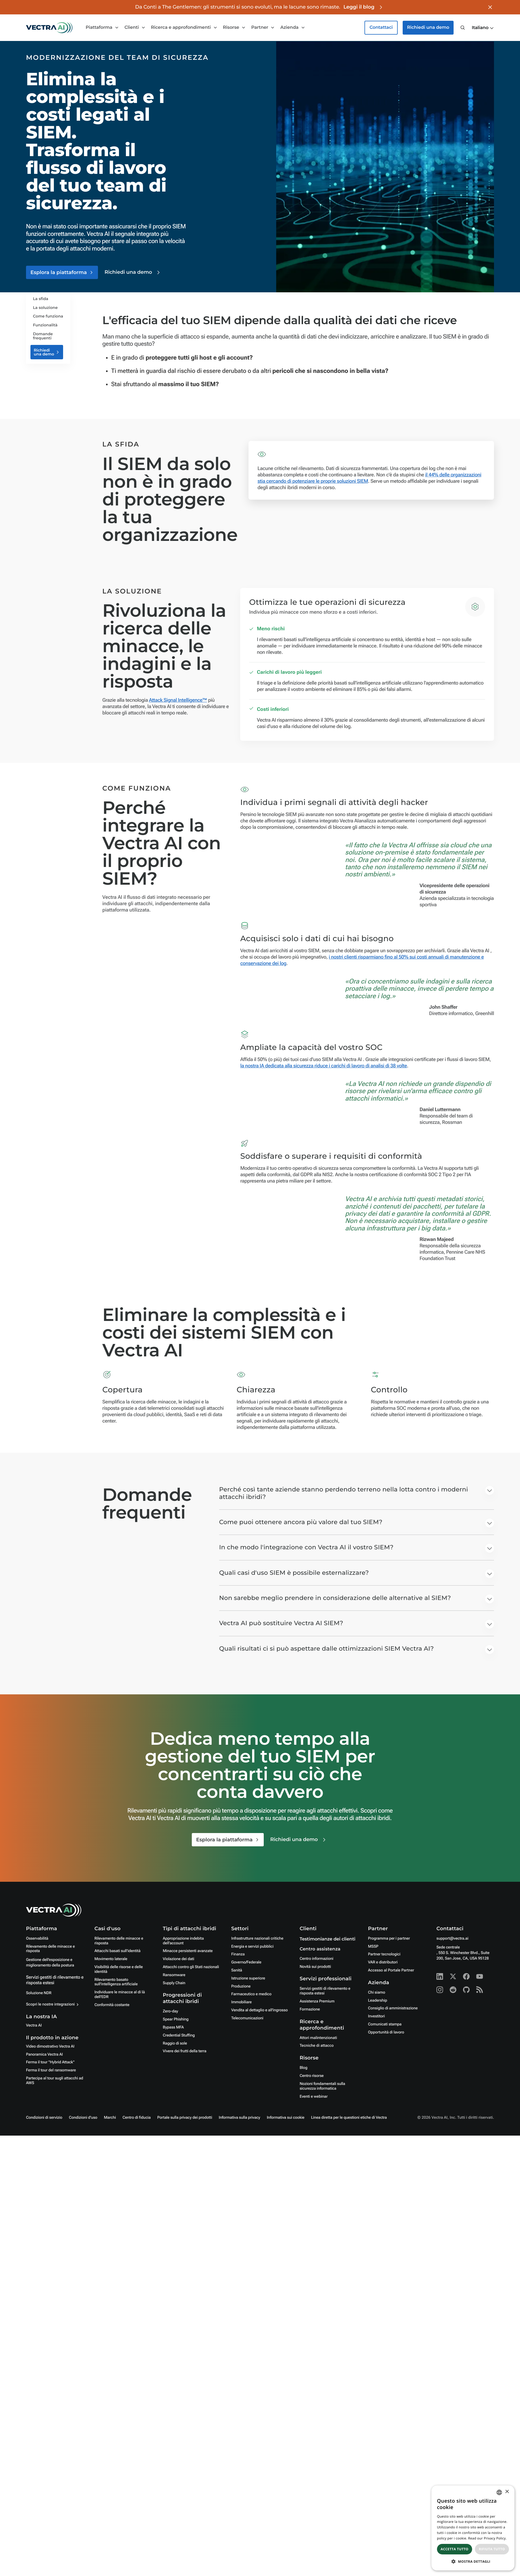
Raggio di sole (175, 2043)
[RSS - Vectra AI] (479, 1989)
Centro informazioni (316, 1958)
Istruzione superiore (248, 1978)
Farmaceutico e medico (251, 1994)
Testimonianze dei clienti (327, 1939)
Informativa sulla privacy (239, 2117)
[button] (483, 28)
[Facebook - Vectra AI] (466, 1976)
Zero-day (170, 2011)
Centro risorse (312, 2076)
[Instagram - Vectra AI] (439, 1989)
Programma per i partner (389, 1938)
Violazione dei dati (178, 1959)
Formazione (310, 2009)
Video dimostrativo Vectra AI (50, 2046)
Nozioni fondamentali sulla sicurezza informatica (322, 2086)
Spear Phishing (175, 2019)
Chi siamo (376, 1992)
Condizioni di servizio (44, 2117)
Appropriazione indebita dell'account (183, 1940)
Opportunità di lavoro (386, 2032)
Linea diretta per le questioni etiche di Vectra (349, 2117)
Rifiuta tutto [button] (492, 2549)
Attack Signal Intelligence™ (178, 700)
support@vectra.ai (452, 1938)
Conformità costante (111, 2005)
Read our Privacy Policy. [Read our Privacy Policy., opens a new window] (487, 2538)
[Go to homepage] (49, 27)
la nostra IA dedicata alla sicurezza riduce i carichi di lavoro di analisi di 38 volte (323, 1066)
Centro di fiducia (137, 2117)
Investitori (376, 2016)
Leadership (377, 2000)
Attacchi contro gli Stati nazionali (191, 1967)
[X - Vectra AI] (453, 1976)
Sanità (236, 1970)
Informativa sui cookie (285, 2117)
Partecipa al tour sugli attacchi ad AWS (54, 2080)
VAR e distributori (383, 1962)
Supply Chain (174, 1983)
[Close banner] (490, 7)
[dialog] (472, 2527)
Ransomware (174, 1975)
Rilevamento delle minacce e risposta (50, 1948)
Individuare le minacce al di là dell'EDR (119, 1994)
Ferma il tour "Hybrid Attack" (50, 2062)
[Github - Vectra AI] (466, 1989)
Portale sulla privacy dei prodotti (184, 2117)
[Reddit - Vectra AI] (453, 1989)
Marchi (110, 2117)
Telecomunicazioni (247, 2018)
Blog (303, 2068)
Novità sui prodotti (315, 1967)
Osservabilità (37, 1938)
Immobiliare (241, 2002)
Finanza (238, 1954)
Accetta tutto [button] (454, 2549)
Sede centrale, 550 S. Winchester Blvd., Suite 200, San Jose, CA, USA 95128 (463, 1953)
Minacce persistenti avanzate (188, 1951)
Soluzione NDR (38, 1993)
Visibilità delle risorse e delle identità (118, 1969)
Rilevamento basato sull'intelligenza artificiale (116, 1982)
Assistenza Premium (317, 2001)
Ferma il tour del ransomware (51, 2070)
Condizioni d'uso (83, 2117)
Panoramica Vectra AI (44, 2054)
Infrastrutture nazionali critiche (257, 1938)
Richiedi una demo (428, 27)
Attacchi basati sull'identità (117, 1951)
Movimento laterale (110, 1959)
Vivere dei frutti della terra (184, 2051)
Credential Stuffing (179, 2035)
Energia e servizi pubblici (252, 1946)
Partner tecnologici (384, 1954)
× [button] (507, 2492)
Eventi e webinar (314, 2096)
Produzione (240, 1986)
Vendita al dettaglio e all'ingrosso (259, 2010)
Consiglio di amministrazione (393, 2008)
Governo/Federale (246, 1962)
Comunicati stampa (385, 2024)
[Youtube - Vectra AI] (479, 1976)
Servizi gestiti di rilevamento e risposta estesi (325, 1991)
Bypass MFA (173, 2027)
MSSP (373, 1946)
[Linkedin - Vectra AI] (439, 1976)
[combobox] (499, 2492)
